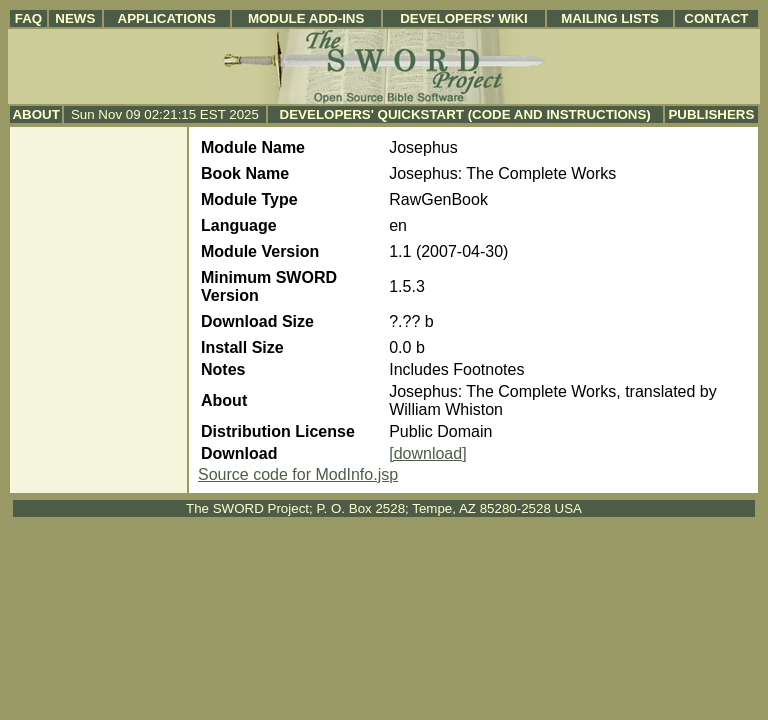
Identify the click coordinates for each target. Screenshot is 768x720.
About (35, 114)
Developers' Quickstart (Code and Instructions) (465, 114)
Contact (716, 18)
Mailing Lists (610, 18)
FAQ (28, 18)
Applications (167, 18)
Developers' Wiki (464, 18)
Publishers (711, 114)
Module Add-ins (306, 18)
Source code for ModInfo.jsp (298, 474)
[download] (427, 453)
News (75, 18)
